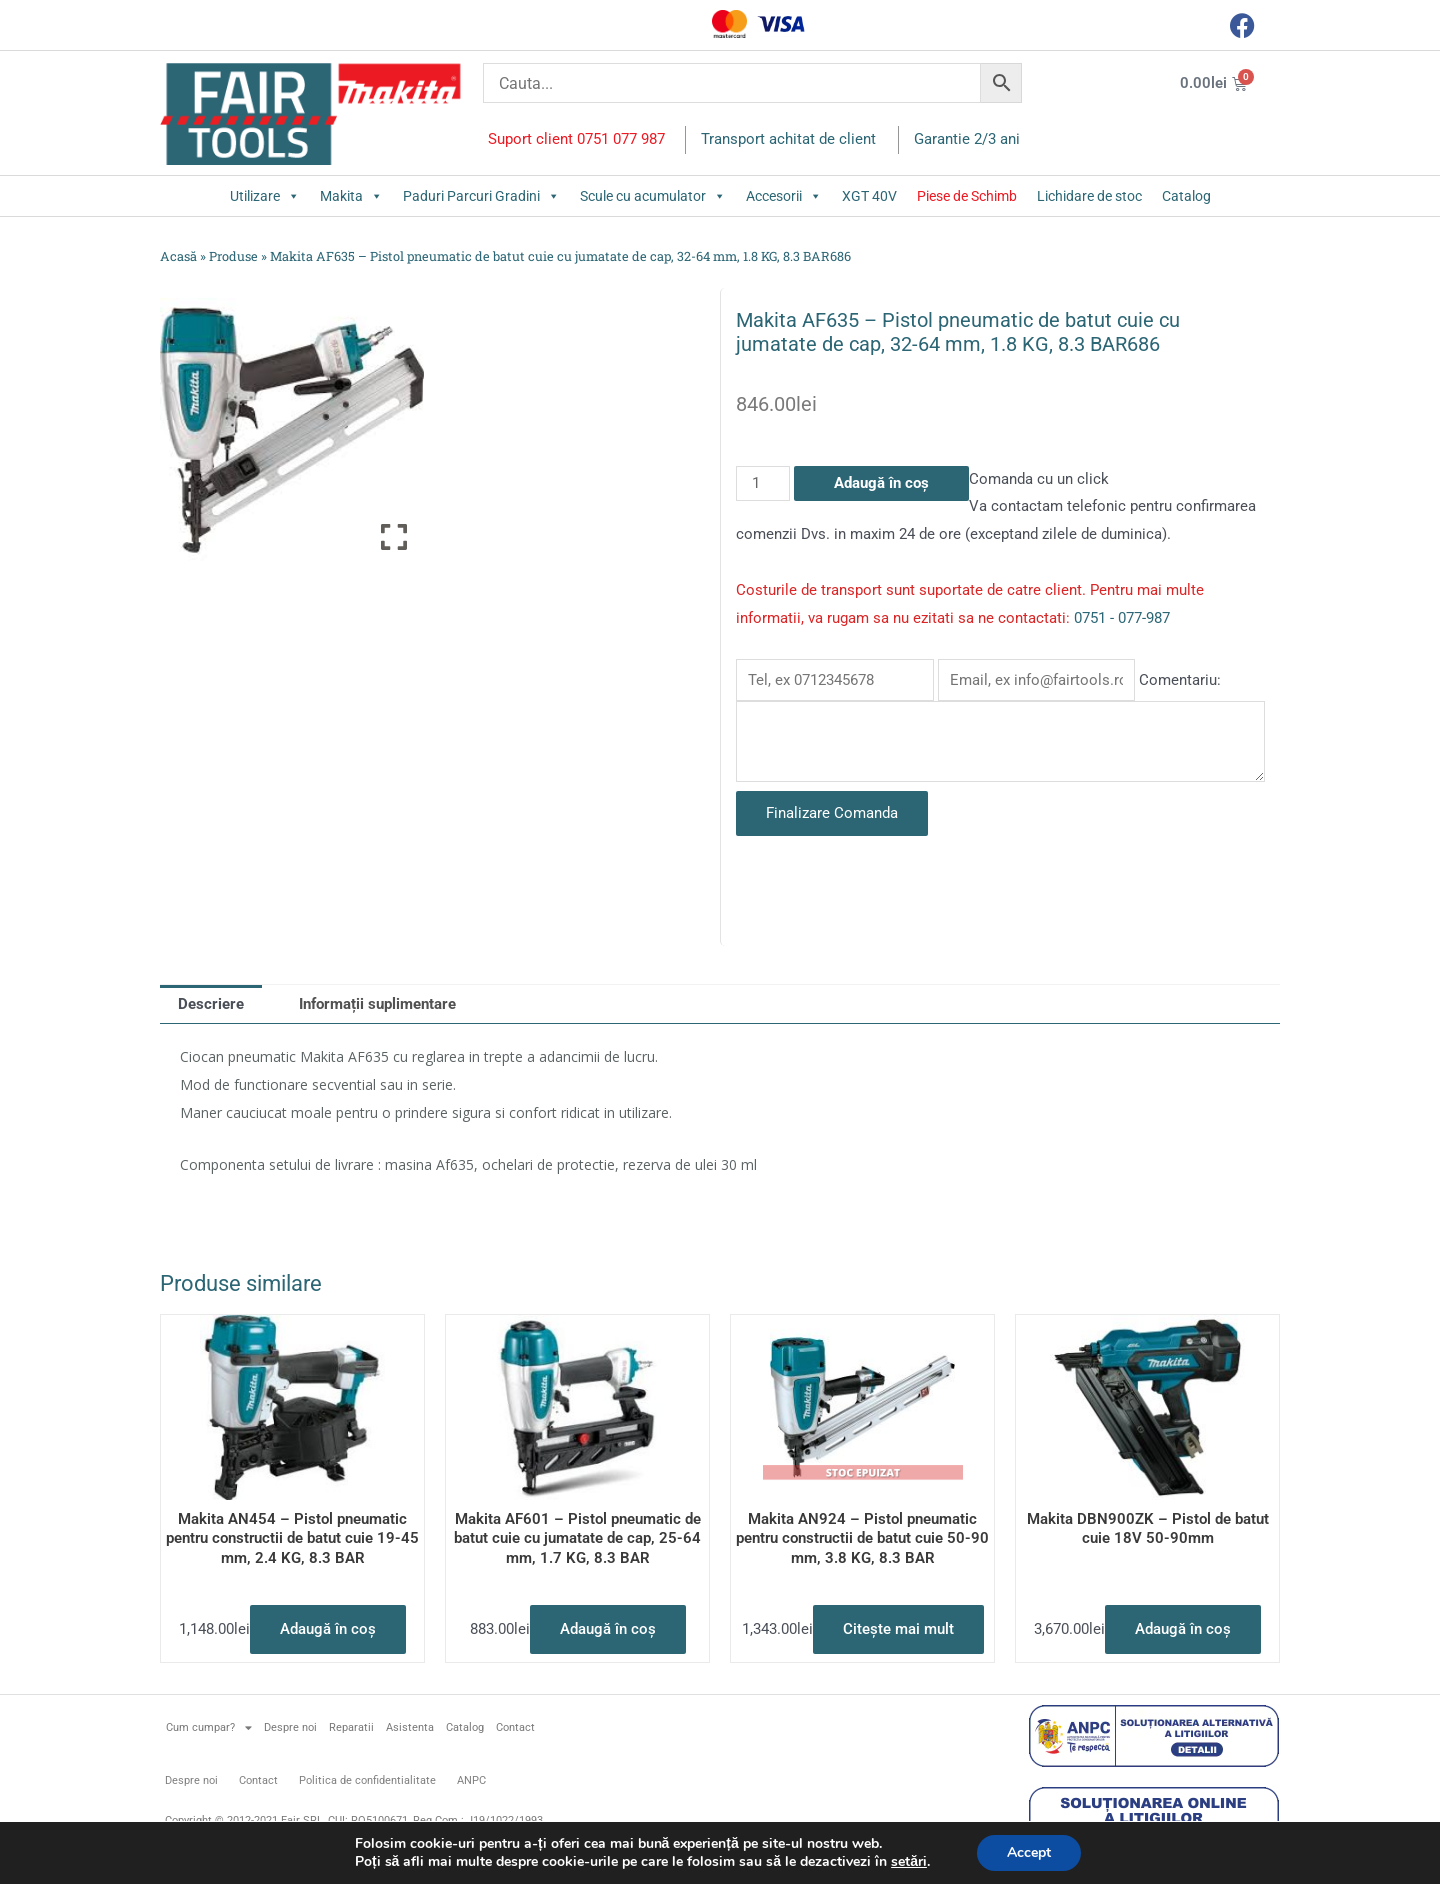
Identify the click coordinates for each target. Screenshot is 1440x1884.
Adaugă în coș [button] (328, 1629)
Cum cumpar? (209, 1727)
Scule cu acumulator (653, 196)
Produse (233, 256)
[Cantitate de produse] (763, 483)
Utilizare (265, 196)
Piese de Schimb (967, 196)
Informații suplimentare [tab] (377, 1004)
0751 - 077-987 (1122, 618)
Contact (515, 1727)
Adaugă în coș (881, 483)
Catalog (1186, 196)
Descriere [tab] (211, 1004)
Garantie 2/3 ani (967, 139)
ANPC (471, 1780)
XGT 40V (869, 196)
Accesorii (784, 196)
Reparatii (351, 1727)
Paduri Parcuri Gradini (481, 196)
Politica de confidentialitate (367, 1780)
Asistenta (410, 1727)
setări (909, 1862)
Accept (1029, 1852)
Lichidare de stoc (1089, 196)
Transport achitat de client (788, 139)
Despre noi (290, 1727)
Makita (351, 196)
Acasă (178, 256)
